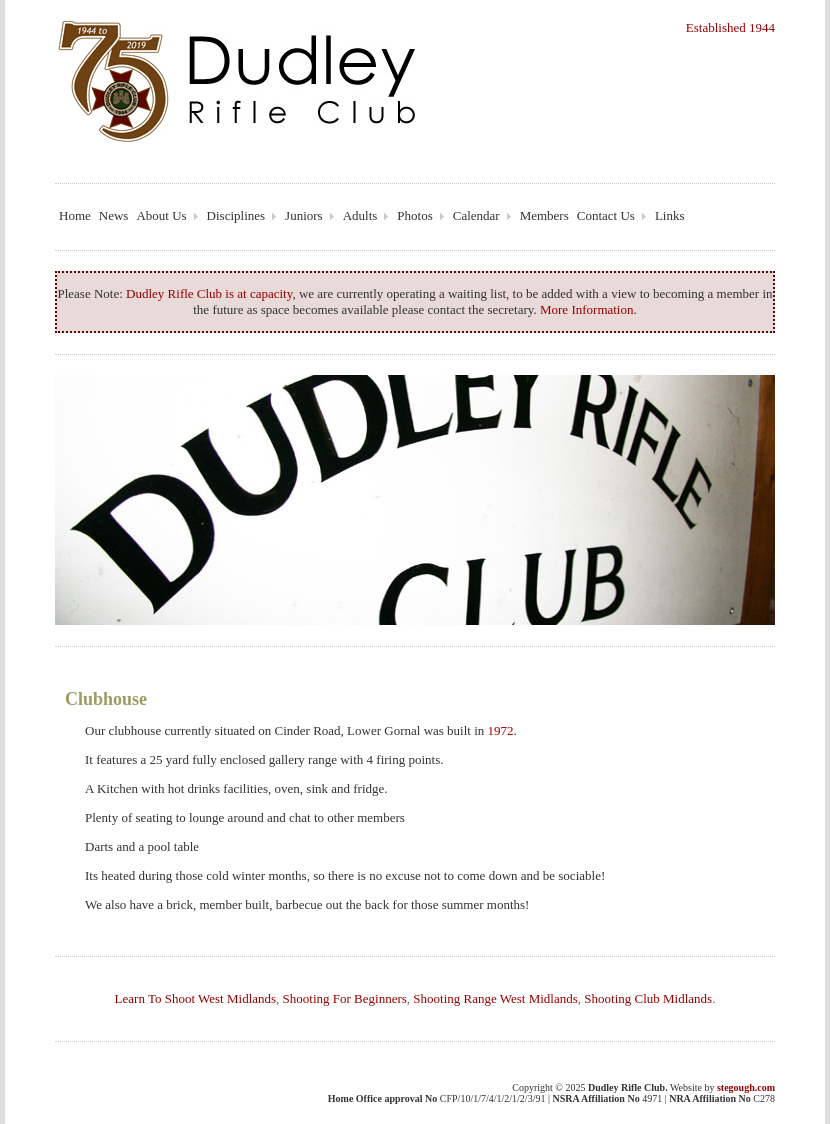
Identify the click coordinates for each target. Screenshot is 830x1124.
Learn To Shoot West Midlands (196, 998)
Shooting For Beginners (345, 998)
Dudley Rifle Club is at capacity (209, 293)
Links (670, 215)
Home (75, 215)
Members (544, 215)
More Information (587, 309)
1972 (501, 730)
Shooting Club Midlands (648, 998)
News (114, 215)
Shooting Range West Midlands (495, 998)
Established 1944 (730, 27)
